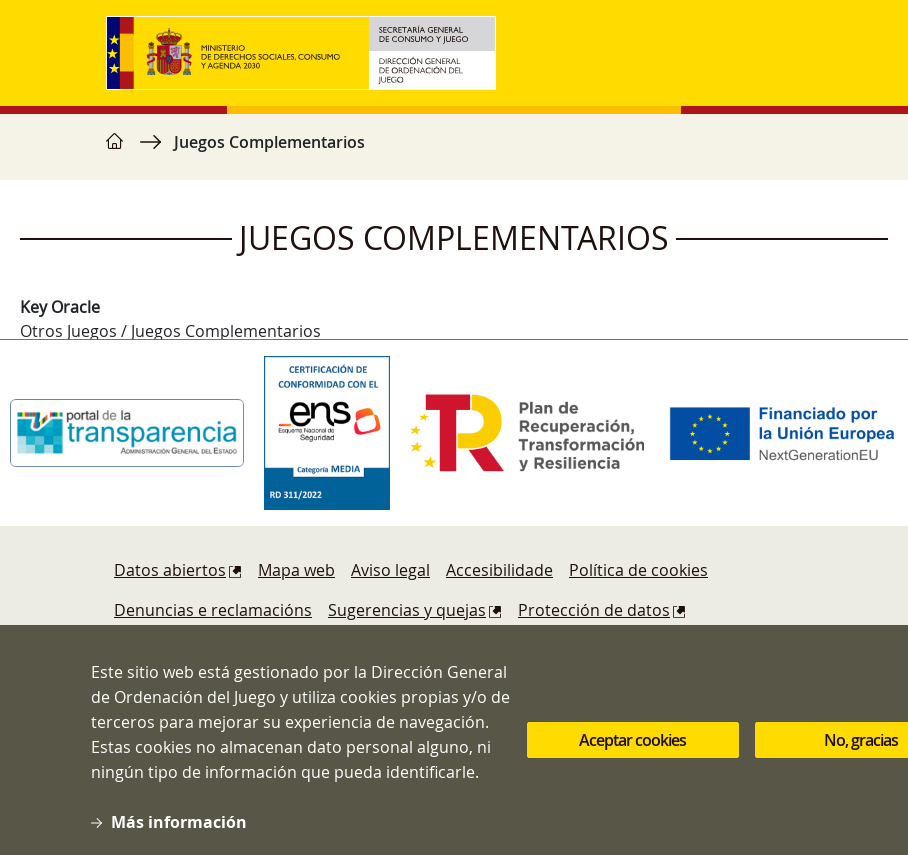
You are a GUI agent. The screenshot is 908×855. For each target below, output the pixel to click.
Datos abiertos (170, 570)
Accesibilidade (499, 570)
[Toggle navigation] (782, 53)
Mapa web (296, 570)
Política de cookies (638, 570)
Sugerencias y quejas (407, 610)
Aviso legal (390, 570)
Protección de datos (594, 610)
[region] (454, 152)
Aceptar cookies (632, 753)
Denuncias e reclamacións (213, 610)
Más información (179, 835)
